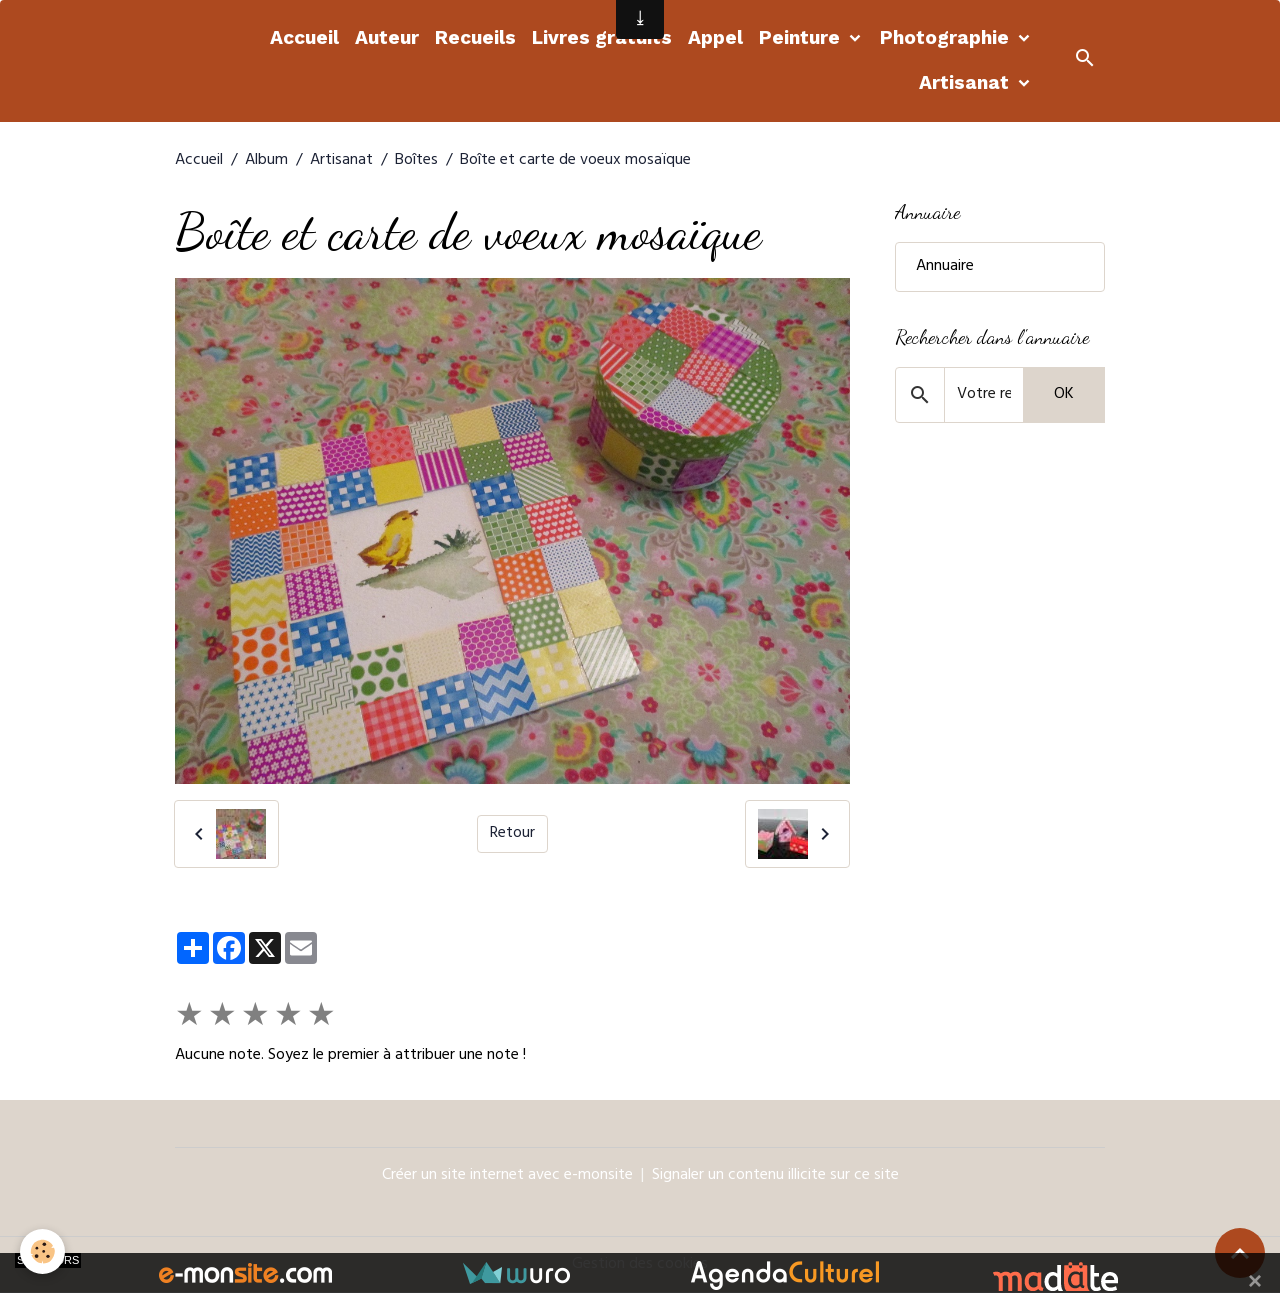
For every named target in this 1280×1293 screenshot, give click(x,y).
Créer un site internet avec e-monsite (507, 1176)
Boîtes (416, 161)
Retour (512, 834)
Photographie (947, 37)
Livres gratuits (602, 37)
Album (266, 161)
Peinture (802, 37)
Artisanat (966, 82)
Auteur (387, 37)
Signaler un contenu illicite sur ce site (775, 1176)
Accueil (304, 37)
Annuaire (945, 267)
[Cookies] (42, 1251)
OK (1064, 395)
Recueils (475, 37)
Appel (715, 37)
